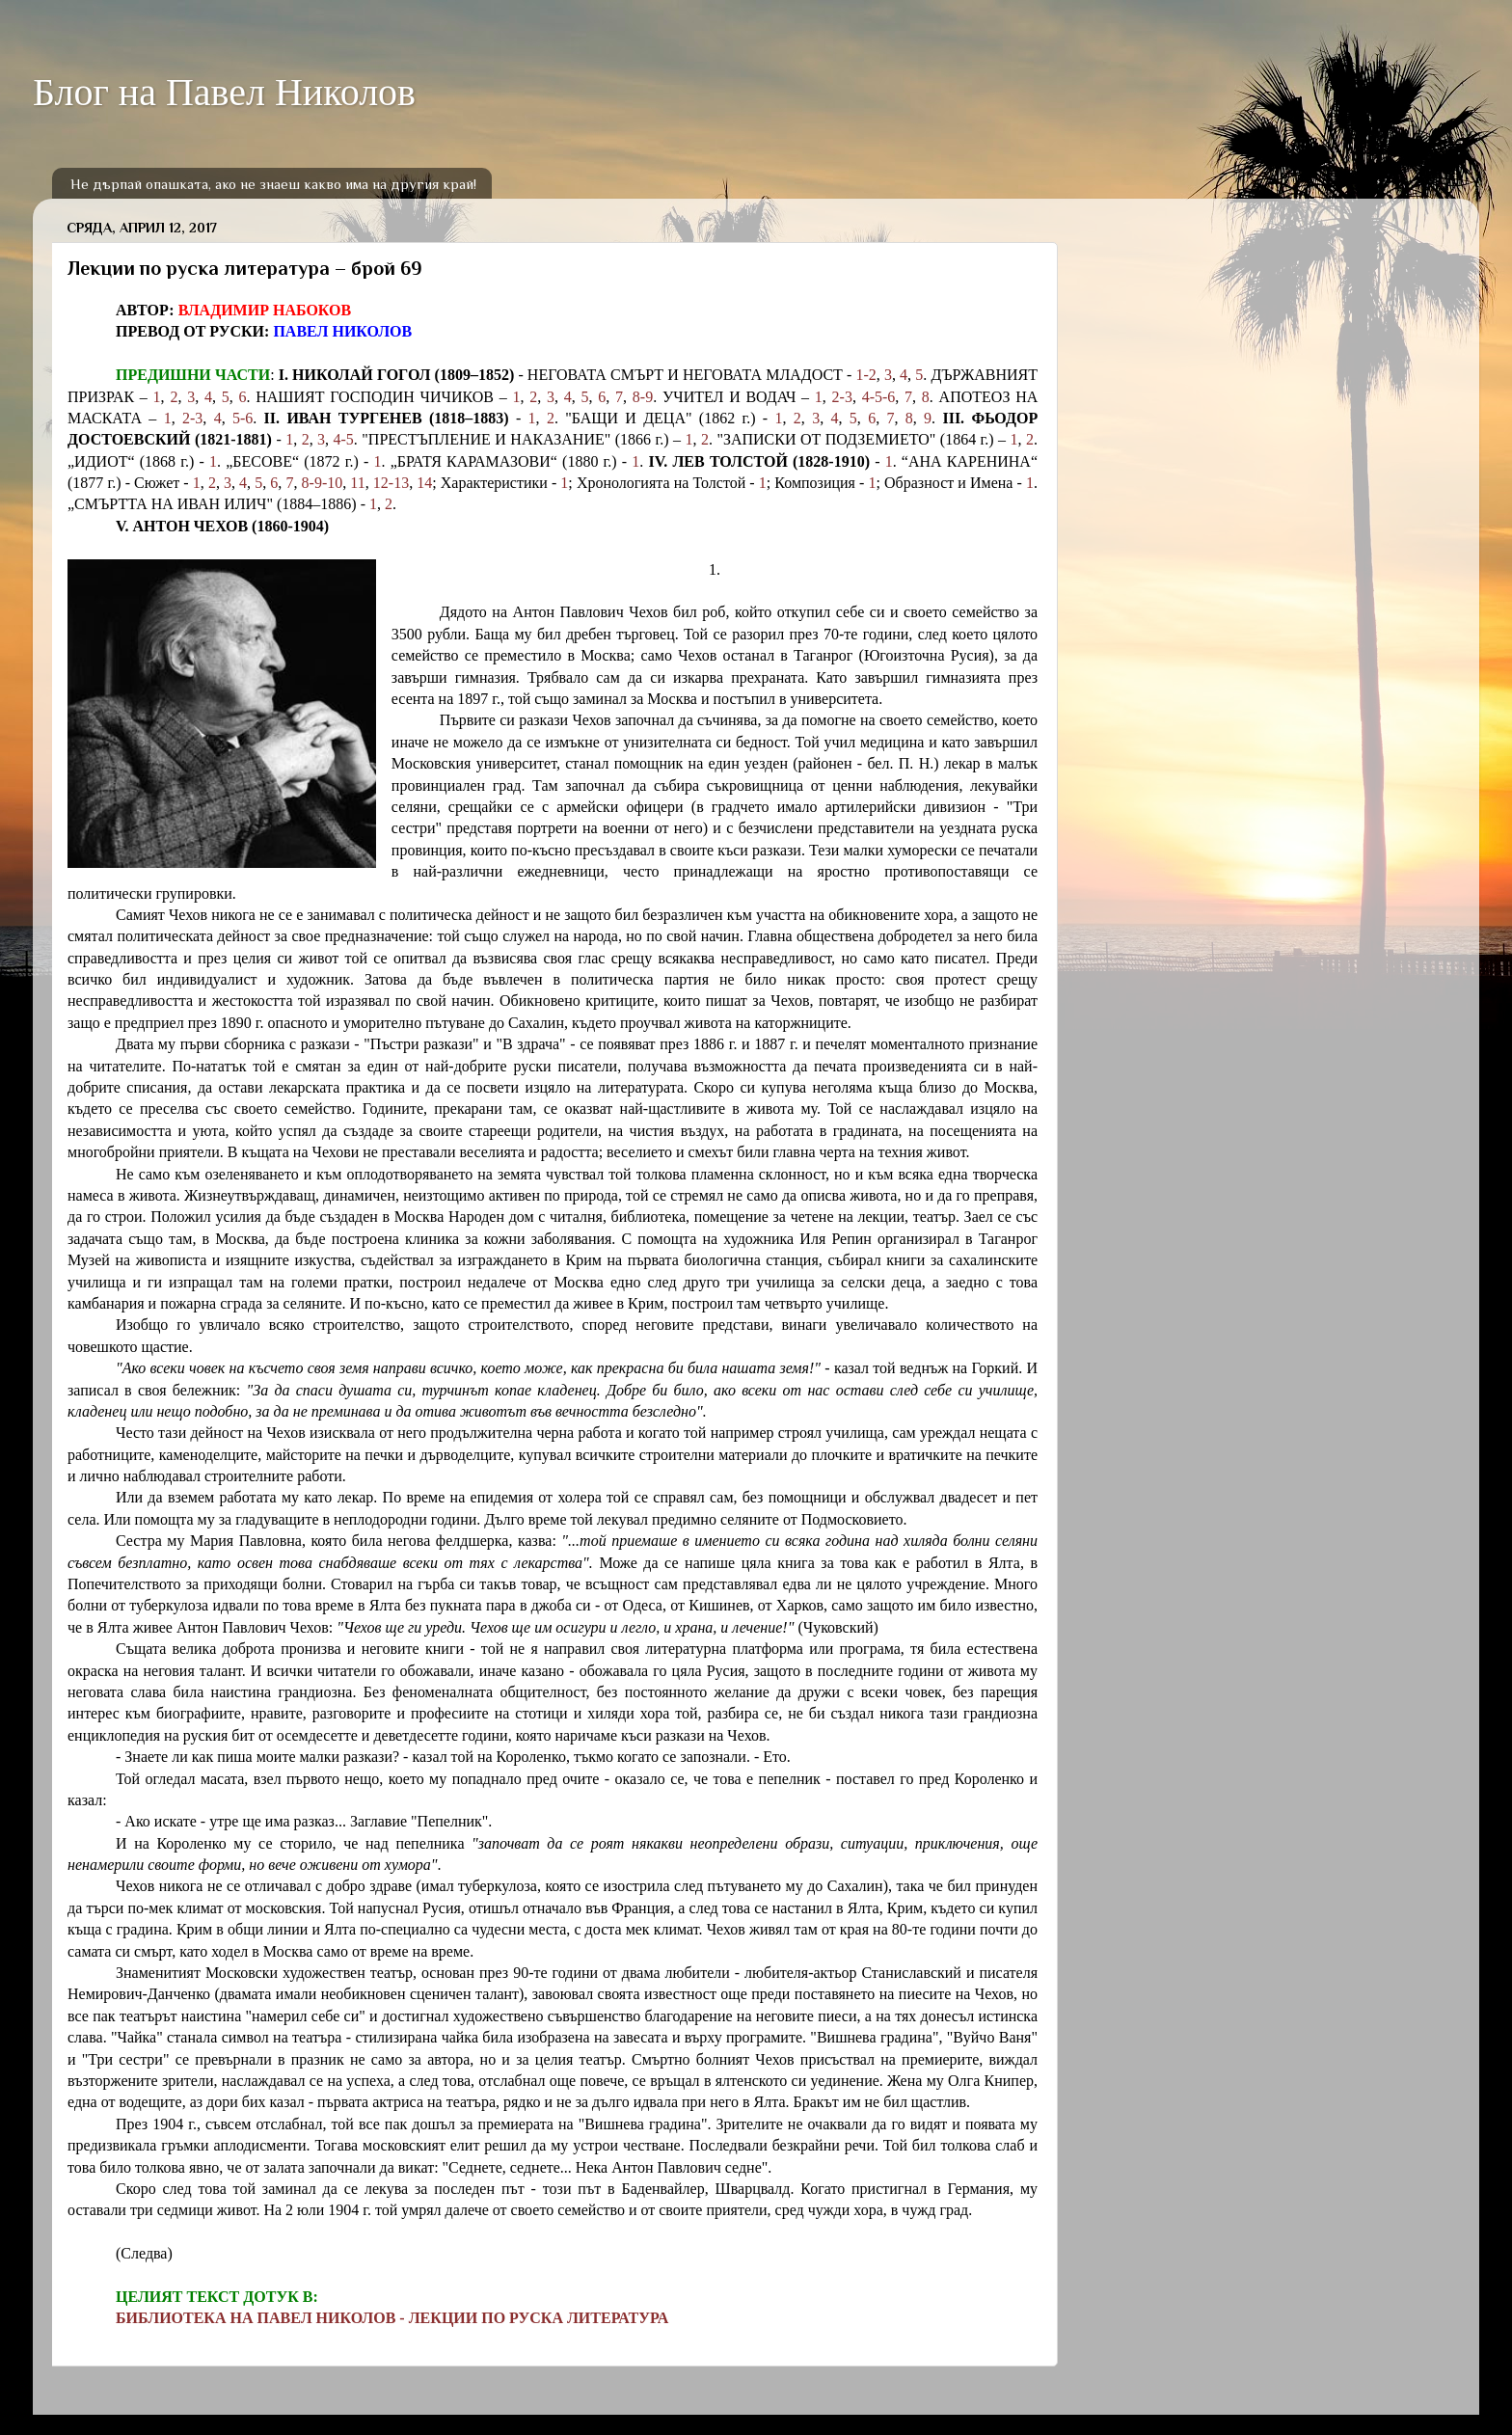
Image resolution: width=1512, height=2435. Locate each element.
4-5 (344, 439)
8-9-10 (322, 482)
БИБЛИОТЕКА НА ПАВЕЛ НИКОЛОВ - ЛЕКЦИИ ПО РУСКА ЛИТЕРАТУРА (392, 2318)
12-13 (391, 482)
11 (357, 482)
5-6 (242, 418)
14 (424, 482)
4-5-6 (879, 397)
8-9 (643, 397)
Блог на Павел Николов (224, 92)
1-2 (866, 374)
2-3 (842, 397)
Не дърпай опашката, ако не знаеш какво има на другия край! (273, 184)
